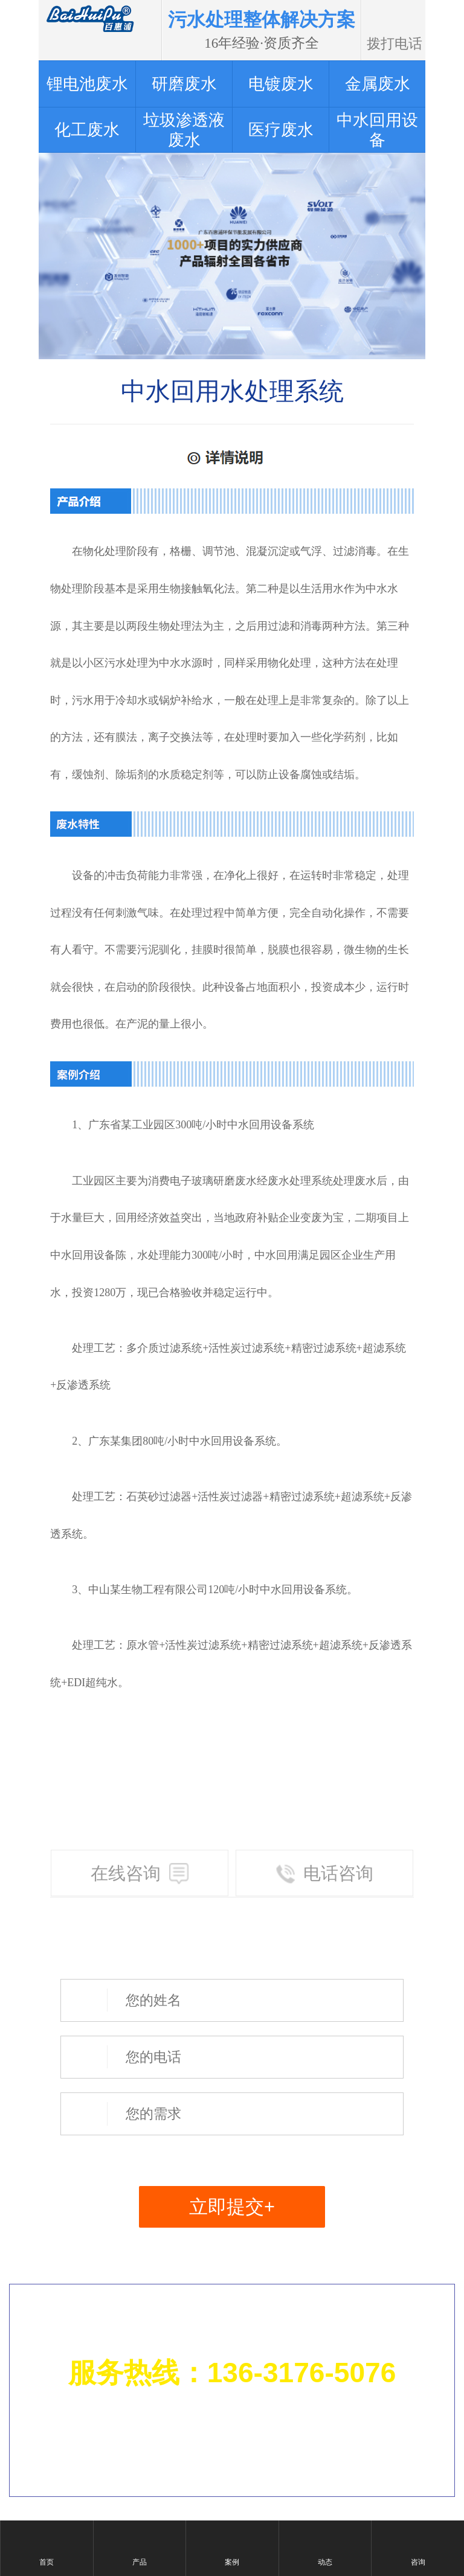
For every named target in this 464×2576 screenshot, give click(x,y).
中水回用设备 (259, 1125)
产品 (139, 2562)
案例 (232, 2562)
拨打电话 (394, 17)
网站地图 (394, 2424)
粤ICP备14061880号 (366, 2457)
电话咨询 (325, 1873)
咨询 (418, 2562)
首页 (46, 2562)
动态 (325, 2562)
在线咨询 (140, 1873)
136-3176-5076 (301, 2372)
